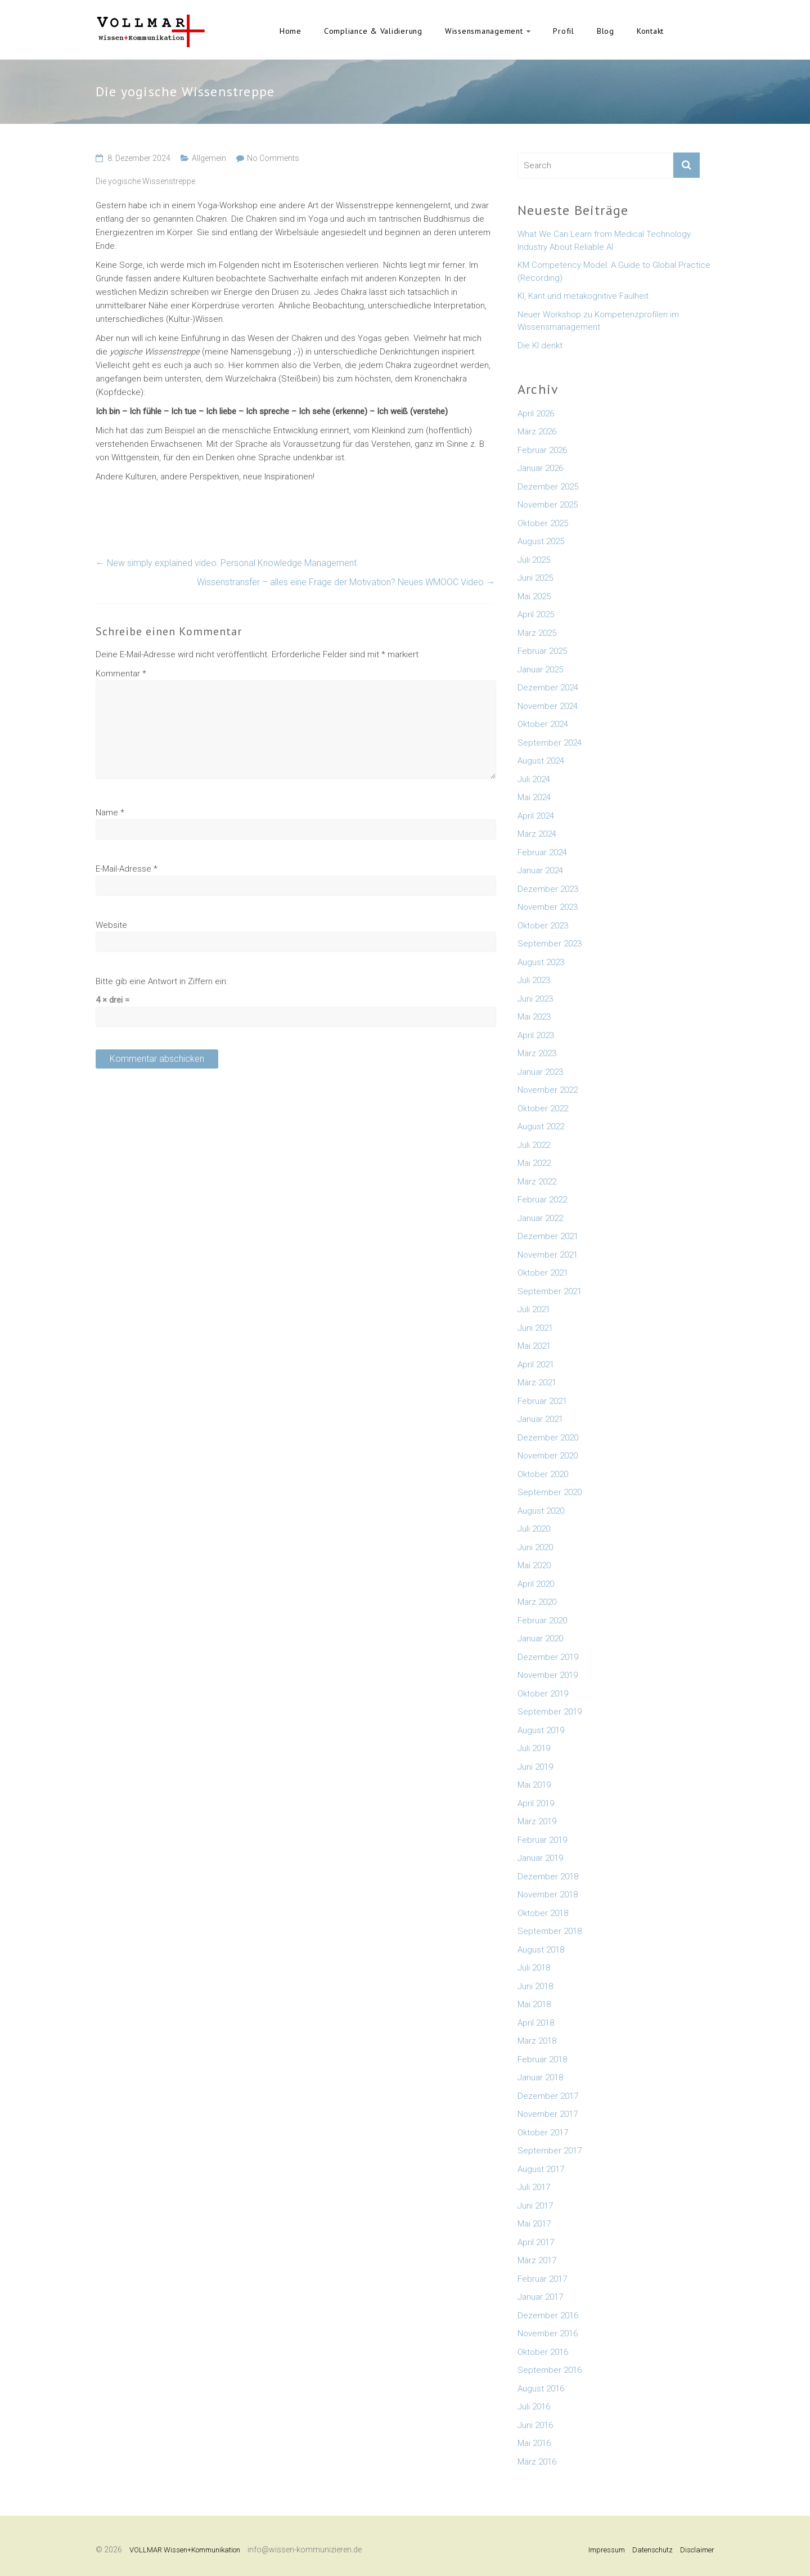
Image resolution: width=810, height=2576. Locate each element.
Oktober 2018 (543, 1913)
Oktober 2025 (543, 523)
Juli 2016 (534, 2407)
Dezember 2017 (548, 2096)
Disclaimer (697, 2550)
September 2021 (550, 1291)
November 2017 (548, 2114)
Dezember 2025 (548, 487)
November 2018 (548, 1895)
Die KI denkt (540, 345)
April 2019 (536, 1803)
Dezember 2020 (548, 1438)
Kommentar (121, 673)
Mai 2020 (534, 1565)
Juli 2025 (534, 560)
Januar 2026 (540, 468)
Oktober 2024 (543, 724)
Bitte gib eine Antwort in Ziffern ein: (162, 981)
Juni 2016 (535, 2425)
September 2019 (550, 1712)
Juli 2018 (534, 1968)
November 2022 (548, 1090)
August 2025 (541, 541)
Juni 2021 (535, 1328)
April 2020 (536, 1584)
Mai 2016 (534, 2443)
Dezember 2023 (548, 889)
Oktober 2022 (543, 1108)
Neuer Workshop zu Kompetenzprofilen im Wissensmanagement (598, 321)
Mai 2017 (534, 2224)
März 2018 (537, 2041)
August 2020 (541, 1511)
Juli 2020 (534, 1529)
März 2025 (537, 633)
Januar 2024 (540, 870)
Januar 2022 (540, 1218)
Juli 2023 (534, 980)
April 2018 (536, 2023)
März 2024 (537, 834)
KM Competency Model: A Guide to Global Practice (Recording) (614, 271)
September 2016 (550, 2370)
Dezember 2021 (548, 1236)
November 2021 (548, 1255)
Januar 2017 (540, 2297)
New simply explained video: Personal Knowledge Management (226, 563)
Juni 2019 (535, 1767)
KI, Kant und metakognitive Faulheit (583, 296)
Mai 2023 (534, 1017)
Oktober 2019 (543, 1694)
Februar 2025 (542, 651)
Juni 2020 (535, 1547)
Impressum (606, 2550)
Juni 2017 (535, 2206)
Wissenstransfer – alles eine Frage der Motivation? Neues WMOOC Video (346, 582)
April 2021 (536, 1364)
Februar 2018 (542, 2059)
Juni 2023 (535, 999)
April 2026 (536, 414)
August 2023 (541, 962)
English (692, 31)
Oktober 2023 (543, 926)
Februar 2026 (542, 450)
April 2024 (536, 816)
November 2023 (548, 907)
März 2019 (537, 1821)
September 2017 (550, 2151)
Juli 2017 (534, 2187)
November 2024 (548, 706)
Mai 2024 (534, 797)
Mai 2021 (534, 1346)
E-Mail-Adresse (127, 869)
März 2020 (537, 1602)
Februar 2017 (542, 2279)
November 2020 (548, 1456)
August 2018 (541, 1950)
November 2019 (548, 1675)
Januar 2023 (540, 1072)
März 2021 (537, 1382)
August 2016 (541, 2389)
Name (110, 812)
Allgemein (209, 158)
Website (111, 925)
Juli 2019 (534, 1748)
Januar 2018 (540, 2077)
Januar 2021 (540, 1419)
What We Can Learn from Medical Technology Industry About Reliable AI (604, 240)
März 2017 (537, 2260)
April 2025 (536, 614)
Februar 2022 (542, 1200)
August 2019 (541, 1730)
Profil (563, 31)
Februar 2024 (542, 852)
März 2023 (537, 1053)
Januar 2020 (540, 1638)
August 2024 (541, 761)
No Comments (273, 158)
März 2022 (537, 1182)
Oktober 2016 (543, 2352)
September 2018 (550, 1931)
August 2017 (541, 2169)
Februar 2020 (542, 1620)
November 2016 (548, 2333)
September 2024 (550, 743)
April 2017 (536, 2242)
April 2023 (536, 1035)
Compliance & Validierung (373, 31)
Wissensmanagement (484, 31)
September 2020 (550, 1492)
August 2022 (541, 1126)
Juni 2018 (535, 1986)
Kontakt (650, 31)
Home (291, 31)
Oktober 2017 (543, 2133)
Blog (605, 31)
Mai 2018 (534, 2004)
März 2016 (537, 2462)
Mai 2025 (534, 596)
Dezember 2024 (548, 688)
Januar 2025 (540, 670)
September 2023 (550, 944)
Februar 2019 (542, 1840)
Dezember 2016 (548, 2315)
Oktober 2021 (543, 1273)
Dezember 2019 (548, 1657)
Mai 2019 (534, 1785)
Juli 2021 (534, 1309)
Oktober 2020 (543, 1474)
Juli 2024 (534, 779)
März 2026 (537, 432)
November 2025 (548, 505)
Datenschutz (652, 2550)
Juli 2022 (534, 1145)
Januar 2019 (540, 1858)
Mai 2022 (534, 1163)
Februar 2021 (542, 1401)
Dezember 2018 (548, 1877)
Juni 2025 (535, 578)
